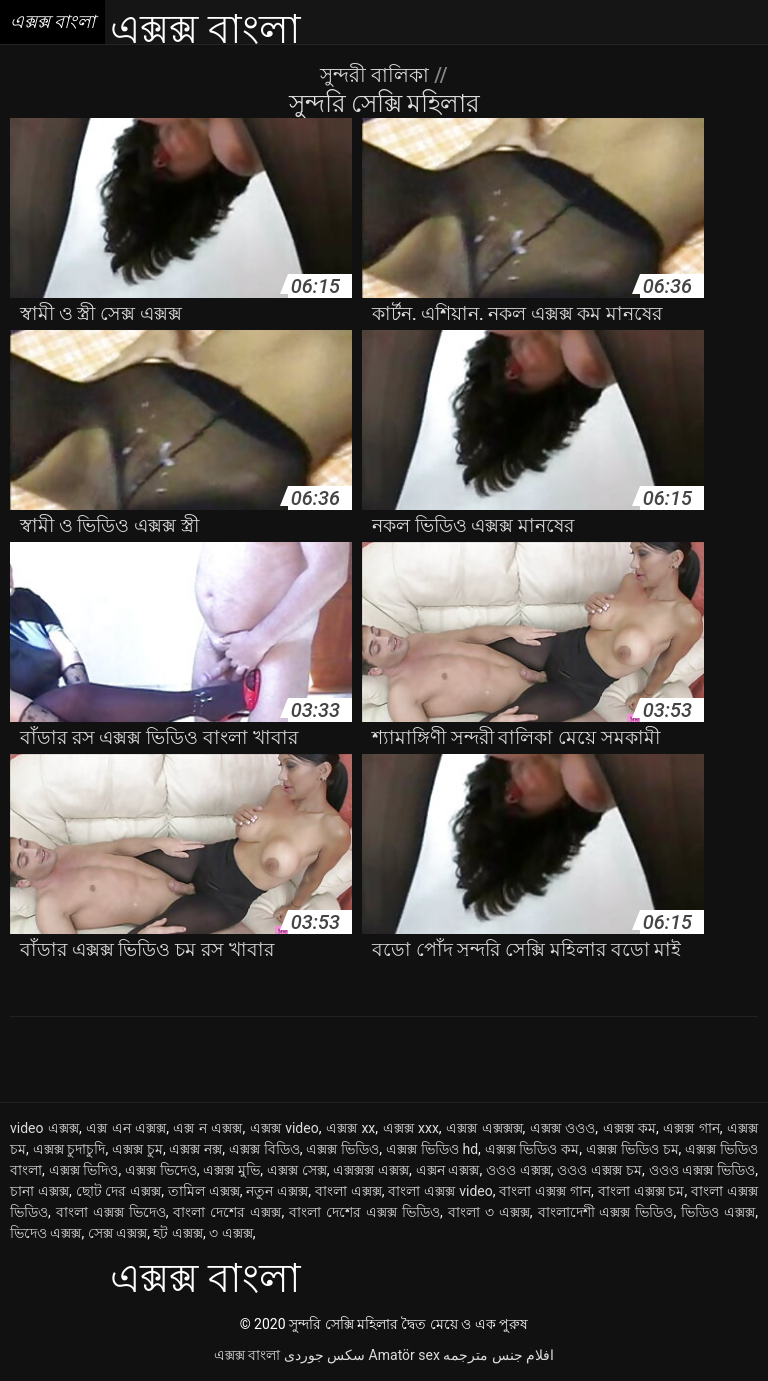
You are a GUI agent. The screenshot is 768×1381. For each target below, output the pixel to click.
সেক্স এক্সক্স (117, 1233)
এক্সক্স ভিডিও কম (532, 1149)
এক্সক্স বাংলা (247, 1355)
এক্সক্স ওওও (562, 1128)
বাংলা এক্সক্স (348, 1191)
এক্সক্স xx (350, 1128)
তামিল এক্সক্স (204, 1191)
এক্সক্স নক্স (195, 1149)
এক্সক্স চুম (137, 1149)
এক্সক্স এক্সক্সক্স (484, 1128)
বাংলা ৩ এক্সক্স (489, 1212)
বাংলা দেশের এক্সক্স (227, 1212)
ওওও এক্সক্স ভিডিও (702, 1170)
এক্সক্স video (284, 1128)
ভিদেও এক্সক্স (45, 1233)
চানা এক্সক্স (39, 1191)
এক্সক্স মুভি (231, 1170)
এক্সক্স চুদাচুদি (69, 1149)
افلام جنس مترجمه (498, 1355)
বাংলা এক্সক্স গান (545, 1191)
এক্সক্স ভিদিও (84, 1170)
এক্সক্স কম (629, 1128)
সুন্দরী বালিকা (377, 75)
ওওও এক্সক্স (518, 1170)
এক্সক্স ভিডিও (342, 1149)
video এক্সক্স (44, 1128)
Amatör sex (404, 1355)
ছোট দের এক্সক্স (119, 1191)
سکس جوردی (324, 1355)
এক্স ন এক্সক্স (207, 1128)
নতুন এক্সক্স (277, 1191)
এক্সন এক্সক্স (448, 1170)
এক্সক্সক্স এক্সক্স (371, 1170)
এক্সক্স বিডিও (264, 1149)
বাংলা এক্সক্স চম (641, 1191)
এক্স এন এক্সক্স (126, 1128)
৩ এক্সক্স (230, 1233)
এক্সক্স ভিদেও (161, 1170)
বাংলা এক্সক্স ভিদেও (111, 1212)
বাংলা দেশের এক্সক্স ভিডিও (364, 1212)
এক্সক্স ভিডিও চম (632, 1149)
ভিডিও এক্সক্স (718, 1212)
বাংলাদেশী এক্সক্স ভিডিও (606, 1212)
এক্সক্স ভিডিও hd (432, 1149)
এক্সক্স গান (691, 1128)
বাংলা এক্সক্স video (440, 1191)
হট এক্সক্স (177, 1233)
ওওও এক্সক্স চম (599, 1170)
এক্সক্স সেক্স (297, 1170)
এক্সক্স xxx (411, 1128)
